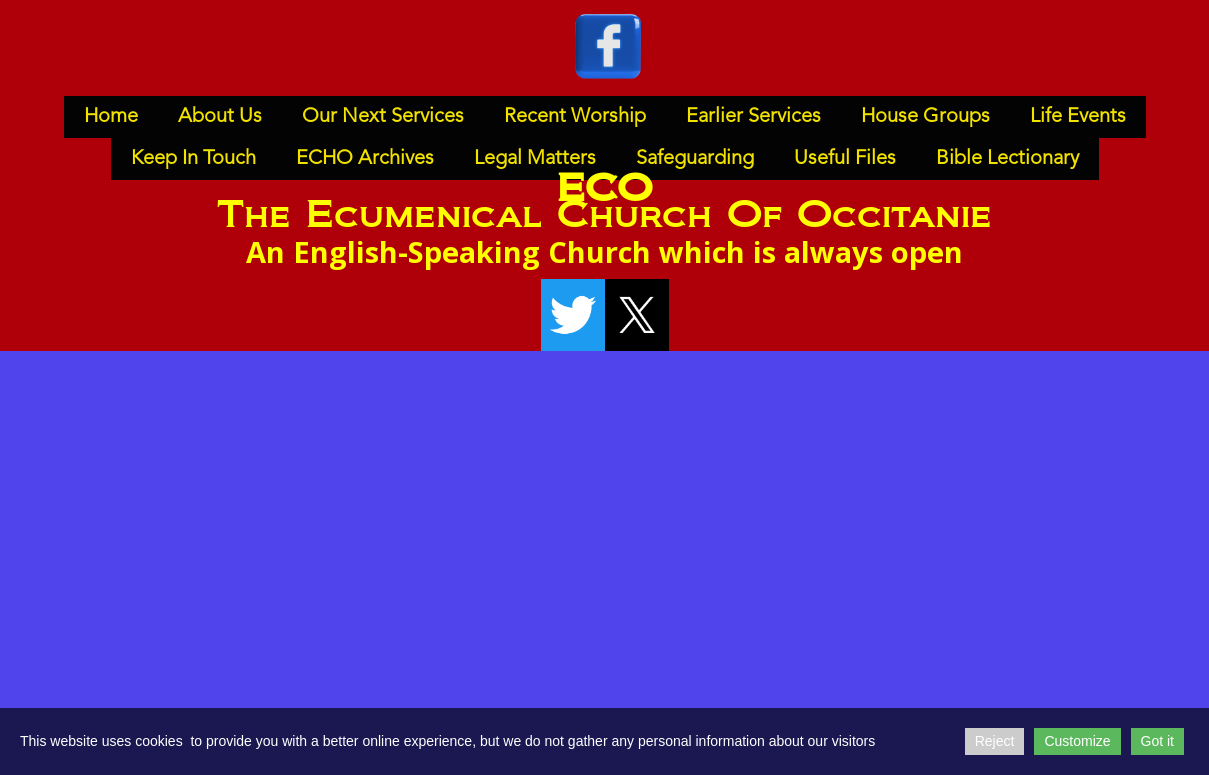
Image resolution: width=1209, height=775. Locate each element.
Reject (995, 741)
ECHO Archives (365, 159)
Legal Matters (535, 159)
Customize (1077, 741)
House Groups (925, 117)
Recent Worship (575, 117)
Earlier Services (753, 117)
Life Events (1078, 117)
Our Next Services (383, 117)
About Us (220, 117)
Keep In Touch (193, 159)
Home (111, 117)
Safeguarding (695, 159)
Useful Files (845, 159)
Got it (1157, 741)
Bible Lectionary (1007, 159)
